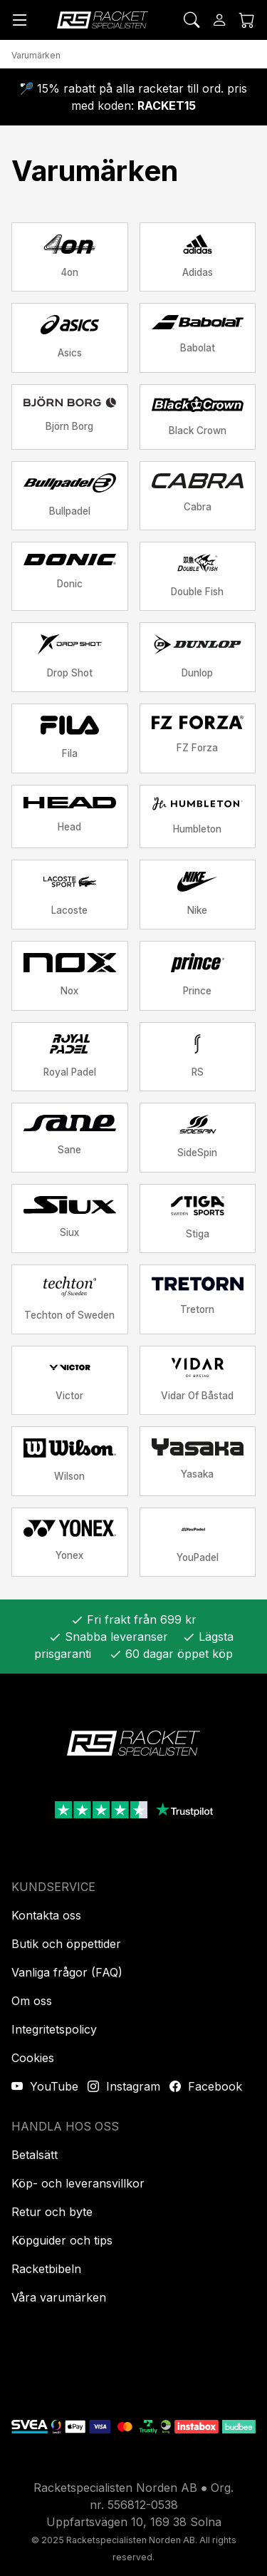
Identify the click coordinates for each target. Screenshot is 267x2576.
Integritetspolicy (54, 2029)
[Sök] (191, 20)
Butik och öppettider (66, 1944)
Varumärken (36, 55)
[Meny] (20, 20)
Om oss (31, 2001)
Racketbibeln (46, 2269)
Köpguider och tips (61, 2240)
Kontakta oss (46, 1915)
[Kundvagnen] (247, 20)
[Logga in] (219, 20)
